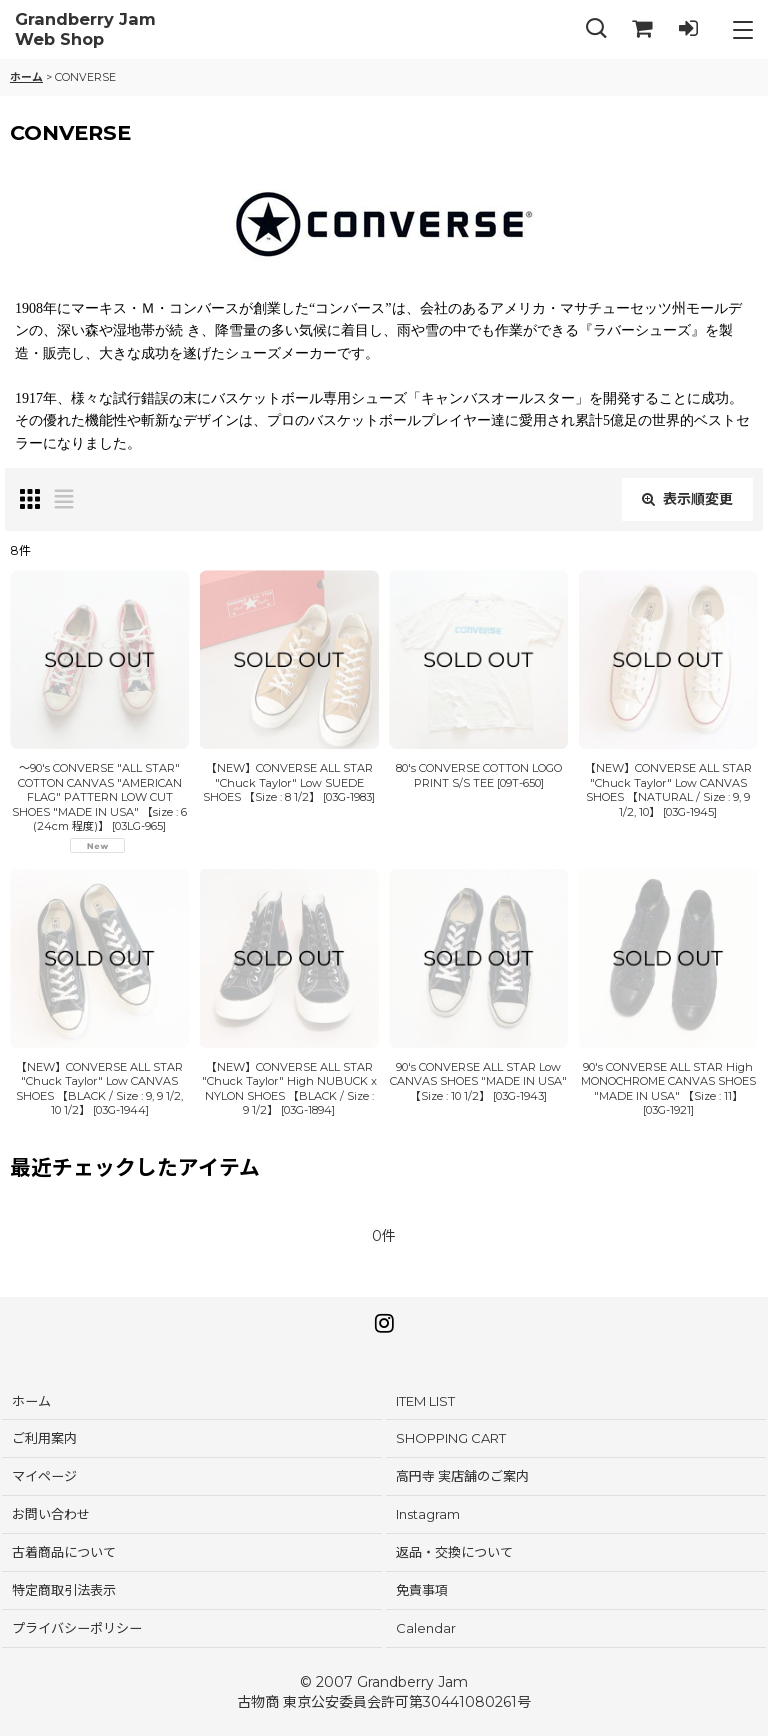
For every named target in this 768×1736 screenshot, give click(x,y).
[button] (596, 29)
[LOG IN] (688, 29)
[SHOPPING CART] (642, 29)
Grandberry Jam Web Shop (85, 29)
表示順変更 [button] (687, 499)
